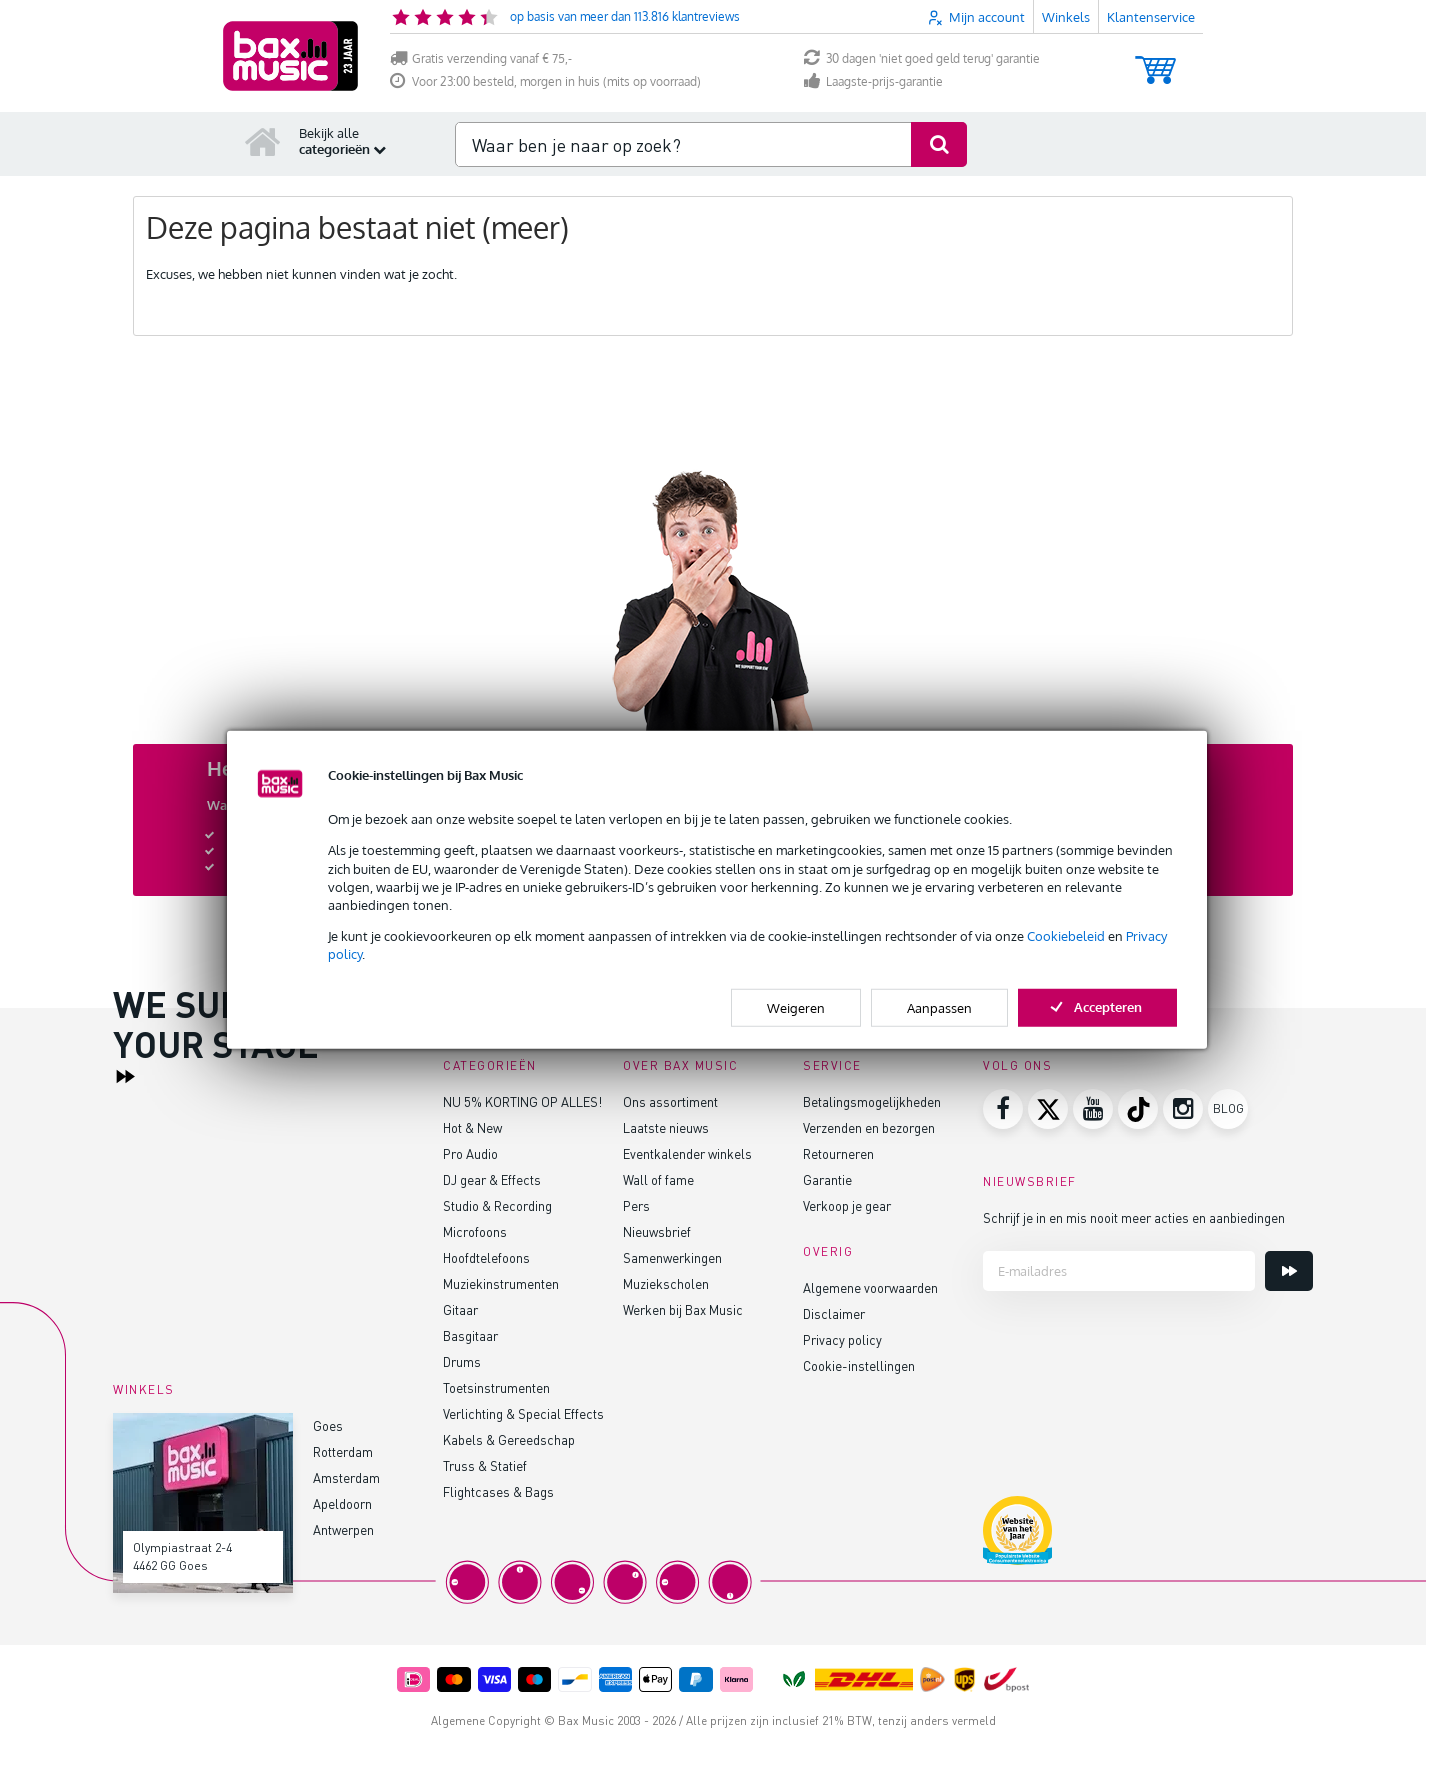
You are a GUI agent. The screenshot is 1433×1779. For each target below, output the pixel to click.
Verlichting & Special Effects (523, 1413)
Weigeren (796, 1007)
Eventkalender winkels (687, 1153)
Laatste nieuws (666, 1127)
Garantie (827, 1179)
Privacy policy (842, 1339)
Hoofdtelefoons (486, 1257)
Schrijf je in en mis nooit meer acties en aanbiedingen (1134, 1217)
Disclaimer (834, 1313)
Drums (462, 1361)
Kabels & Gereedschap (509, 1439)
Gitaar (460, 1309)
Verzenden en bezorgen (869, 1127)
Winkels (1066, 17)
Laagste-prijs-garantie (873, 81)
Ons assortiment (670, 1101)
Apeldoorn (342, 1503)
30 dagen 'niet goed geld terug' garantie (922, 58)
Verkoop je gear (847, 1205)
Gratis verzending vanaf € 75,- (481, 58)
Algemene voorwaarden (870, 1287)
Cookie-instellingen (859, 1365)
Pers (636, 1205)
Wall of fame (658, 1179)
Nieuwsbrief (657, 1231)
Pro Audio (470, 1153)
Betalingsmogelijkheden (872, 1101)
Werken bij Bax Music (683, 1309)
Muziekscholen (666, 1283)
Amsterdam (346, 1477)
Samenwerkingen (672, 1257)
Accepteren (1097, 1006)
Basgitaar (470, 1335)
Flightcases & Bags (498, 1491)
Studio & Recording (497, 1205)
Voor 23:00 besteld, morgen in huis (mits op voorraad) (545, 81)
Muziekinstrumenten (501, 1283)
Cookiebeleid (1066, 936)
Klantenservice (1151, 17)
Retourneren (838, 1153)
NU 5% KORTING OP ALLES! (522, 1101)
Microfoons (475, 1231)
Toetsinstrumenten (496, 1387)
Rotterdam (343, 1451)
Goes (328, 1425)
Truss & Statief (485, 1465)
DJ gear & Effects (492, 1179)
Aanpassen (939, 1007)
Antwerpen (343, 1529)
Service (832, 1065)
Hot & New (472, 1127)
